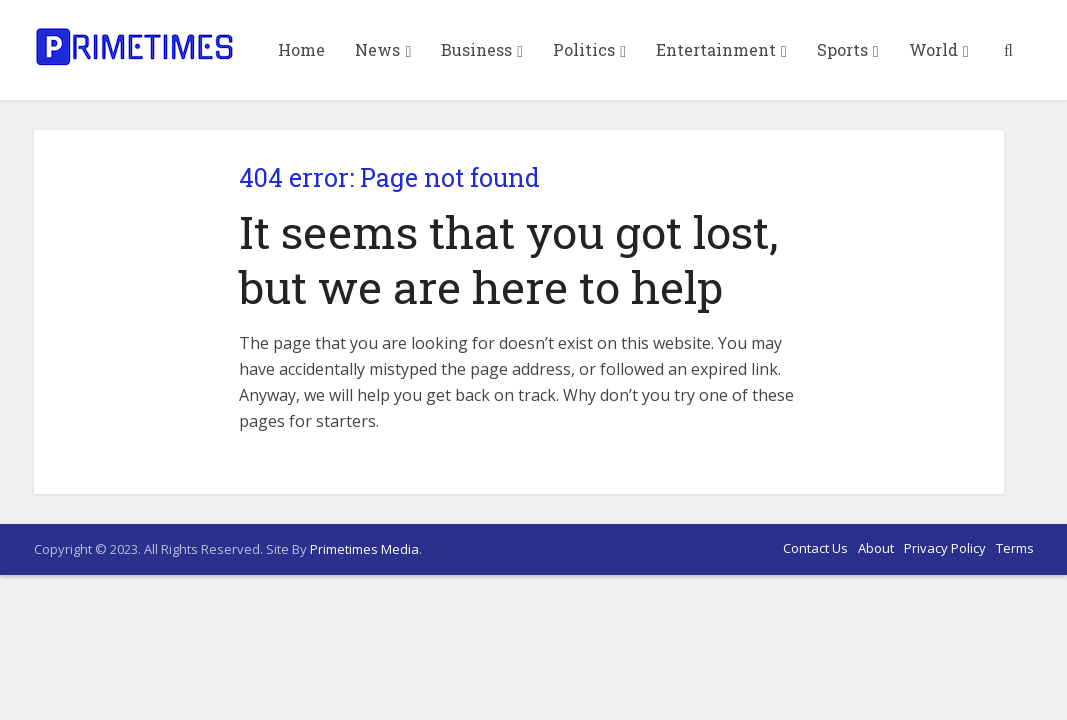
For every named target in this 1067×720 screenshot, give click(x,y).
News (377, 49)
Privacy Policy (945, 548)
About (876, 548)
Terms (1015, 548)
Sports (842, 49)
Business (476, 49)
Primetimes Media (364, 549)
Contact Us (815, 548)
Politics (584, 49)
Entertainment (716, 49)
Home (301, 49)
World (933, 49)
